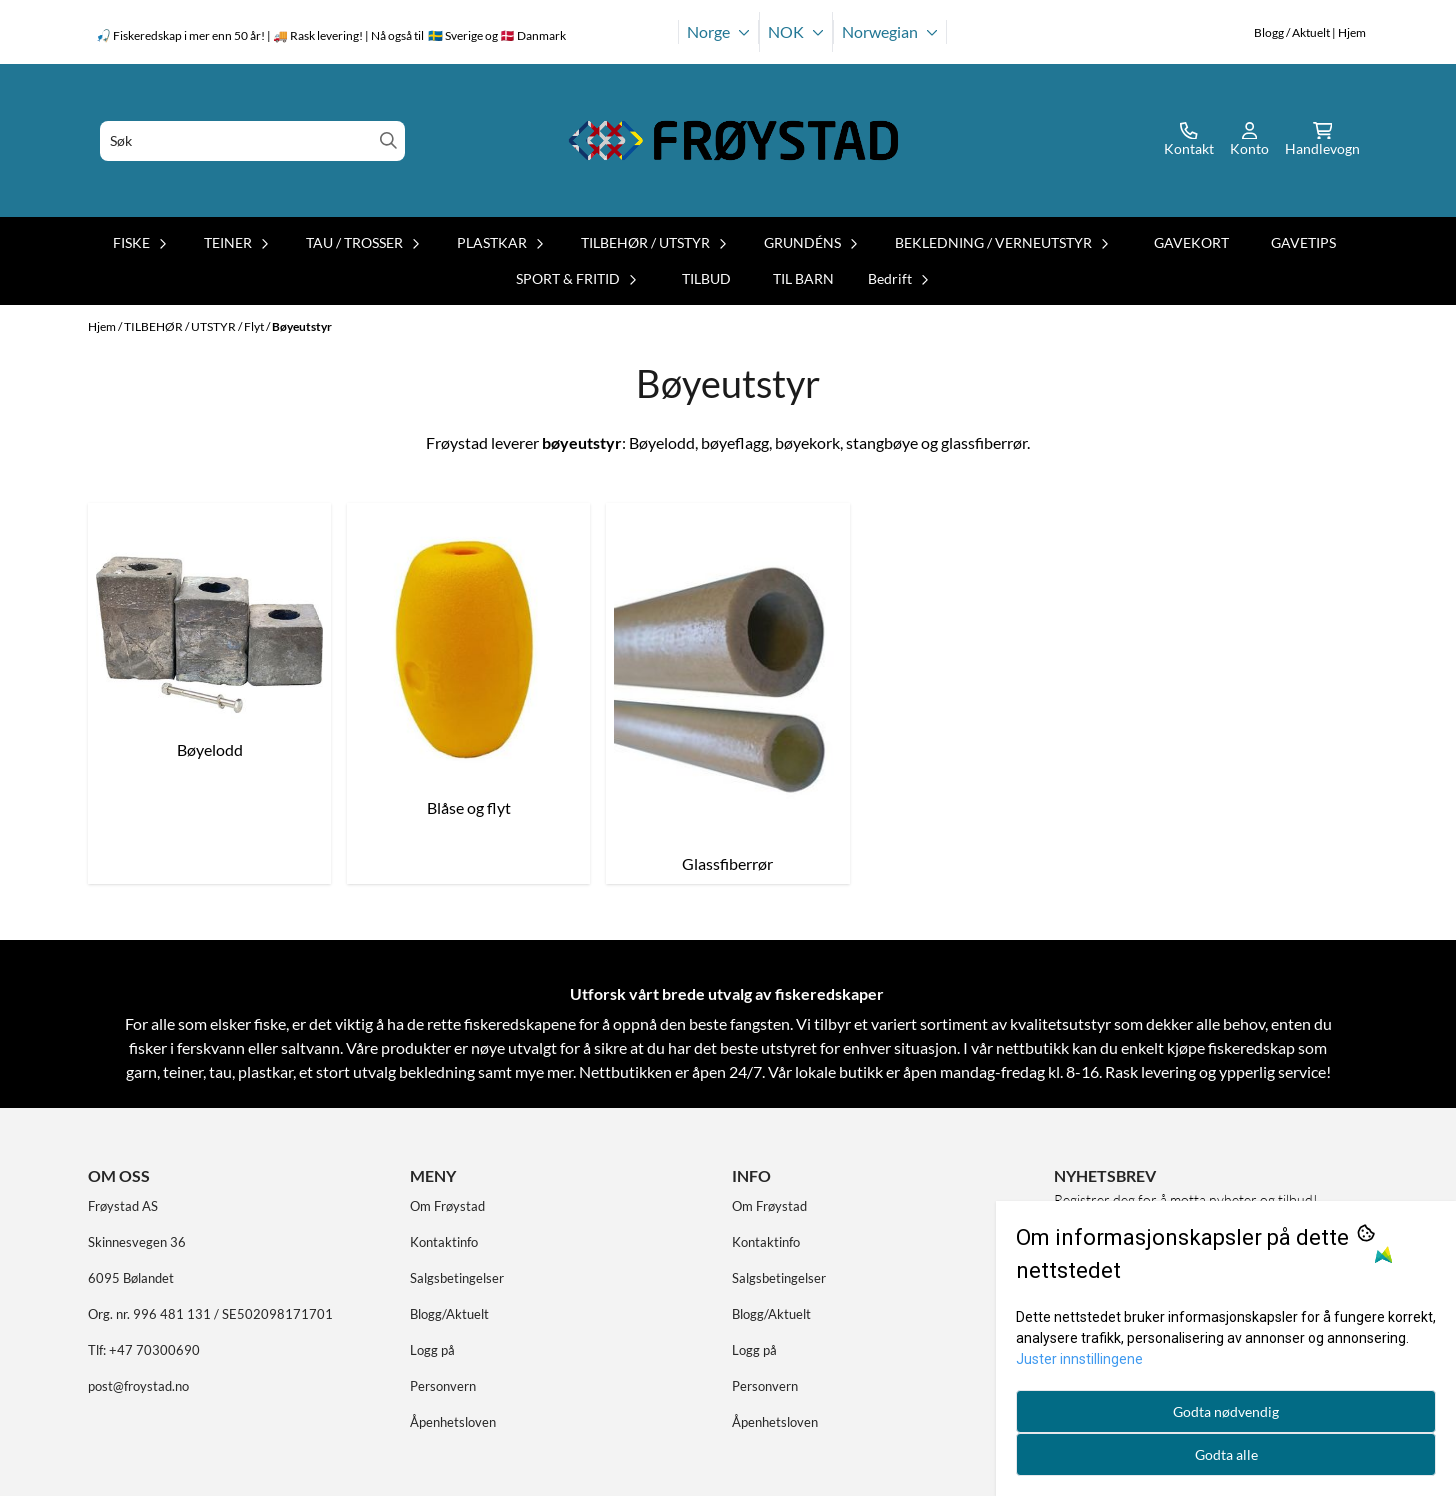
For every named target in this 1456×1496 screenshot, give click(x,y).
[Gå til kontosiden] (1189, 141)
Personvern (443, 1386)
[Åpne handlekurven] (1322, 141)
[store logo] (734, 140)
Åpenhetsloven (453, 1422)
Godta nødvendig (1226, 1411)
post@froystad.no (138, 1386)
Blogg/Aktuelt (449, 1314)
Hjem (103, 326)
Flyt (255, 326)
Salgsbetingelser (457, 1278)
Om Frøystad (447, 1206)
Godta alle (1226, 1454)
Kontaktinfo (444, 1242)
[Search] (388, 140)
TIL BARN (803, 278)
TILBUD (706, 278)
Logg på (432, 1350)
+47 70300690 (154, 1350)
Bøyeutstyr (302, 326)
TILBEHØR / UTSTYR (181, 326)
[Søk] (252, 141)
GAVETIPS (1303, 242)
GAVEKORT (1191, 242)
